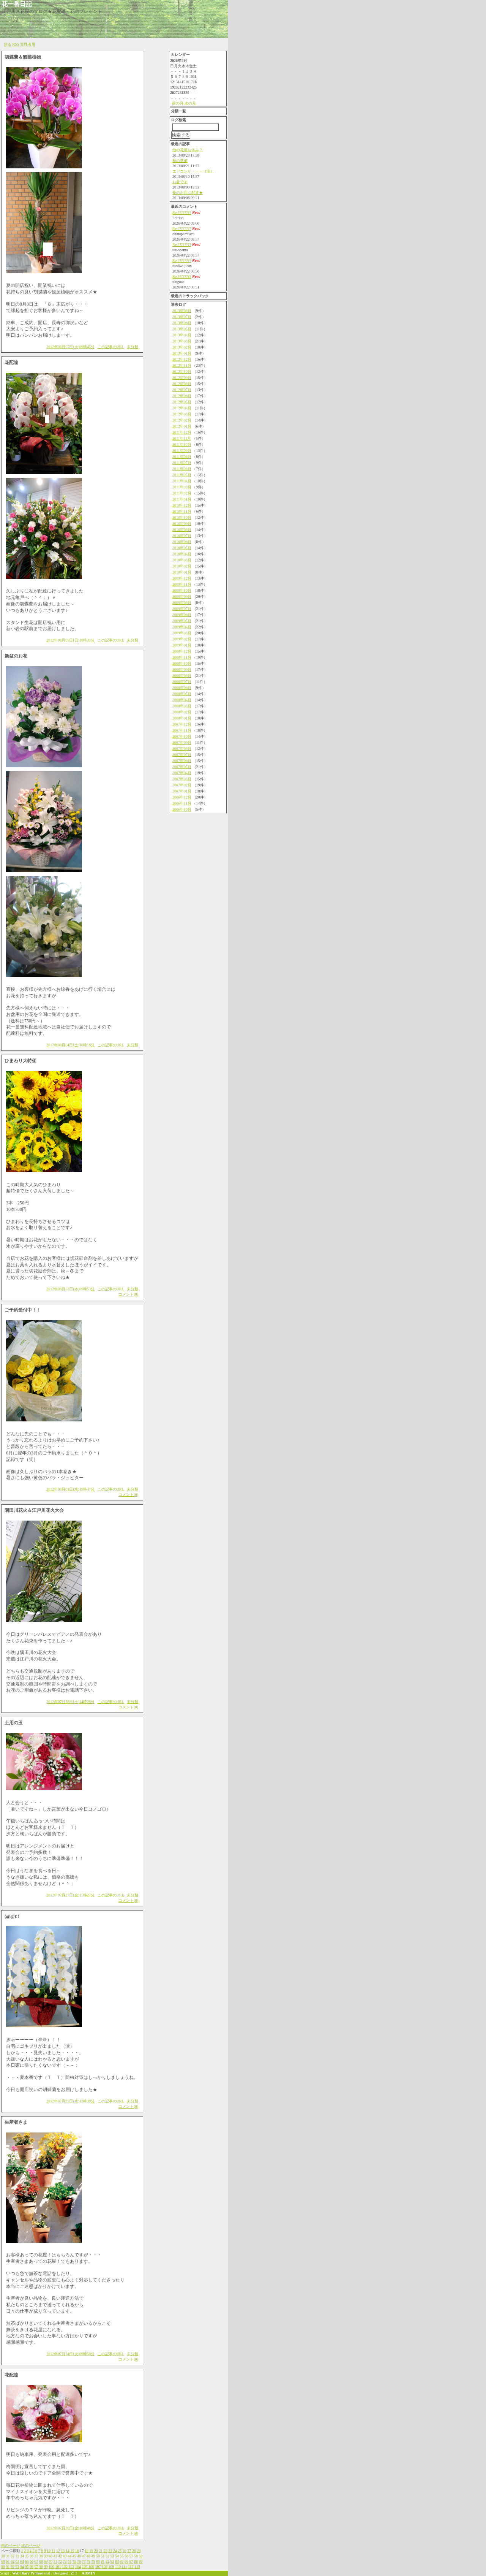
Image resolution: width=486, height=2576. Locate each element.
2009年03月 (181, 633)
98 (41, 2567)
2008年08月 (181, 675)
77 (84, 2561)
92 (12, 2567)
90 (3, 2567)
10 (48, 2551)
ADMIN (88, 2573)
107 (98, 2567)
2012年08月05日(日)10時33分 (70, 640)
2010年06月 (181, 542)
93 (17, 2567)
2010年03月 (181, 560)
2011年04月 (181, 481)
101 (58, 2567)
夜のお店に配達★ (187, 192)
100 (51, 2567)
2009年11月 (181, 584)
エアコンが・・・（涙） (193, 171)
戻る (7, 44)
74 (69, 2561)
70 (50, 2561)
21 (101, 2551)
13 (63, 2551)
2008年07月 (181, 682)
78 (88, 2561)
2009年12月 (181, 578)
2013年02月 (181, 347)
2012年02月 (181, 420)
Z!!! (74, 2573)
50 (98, 2556)
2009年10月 (181, 590)
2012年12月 (181, 359)
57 (131, 2556)
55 (122, 2556)
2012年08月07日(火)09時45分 (70, 347)
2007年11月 (181, 730)
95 (27, 2567)
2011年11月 (181, 438)
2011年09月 (181, 450)
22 (105, 2551)
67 (36, 2561)
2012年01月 (181, 426)
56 (126, 2556)
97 (36, 2567)
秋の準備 (180, 160)
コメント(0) (128, 1294)
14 (67, 2551)
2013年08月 (181, 311)
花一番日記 (17, 4)
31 (8, 2556)
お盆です (180, 182)
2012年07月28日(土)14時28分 (70, 1702)
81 (103, 2561)
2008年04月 (181, 700)
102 (65, 2567)
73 (65, 2561)
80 (98, 2561)
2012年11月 (181, 365)
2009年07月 (181, 609)
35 (27, 2556)
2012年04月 (181, 408)
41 (55, 2556)
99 (46, 2567)
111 (124, 2567)
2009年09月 (181, 596)
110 (118, 2567)
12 (58, 2551)
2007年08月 (181, 748)
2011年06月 (181, 469)
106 (91, 2567)
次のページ (30, 2545)
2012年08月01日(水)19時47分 (70, 1489)
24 (115, 2551)
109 (111, 2567)
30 (3, 2556)
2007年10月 (181, 736)
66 (31, 2561)
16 (77, 2551)
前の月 (177, 103)
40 (50, 2556)
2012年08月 (181, 384)
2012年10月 (181, 371)
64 (22, 2561)
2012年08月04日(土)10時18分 (70, 1045)
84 (117, 2561)
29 (138, 2551)
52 (107, 2556)
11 (53, 2551)
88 (136, 2561)
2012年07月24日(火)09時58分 (70, 2354)
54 (117, 2556)
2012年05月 (181, 402)
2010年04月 (181, 554)
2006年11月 (181, 803)
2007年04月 (181, 773)
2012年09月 (181, 377)
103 (71, 2567)
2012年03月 (181, 414)
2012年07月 (181, 390)
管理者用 (27, 44)
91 (8, 2567)
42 (60, 2556)
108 (104, 2567)
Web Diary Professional (31, 2573)
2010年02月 (181, 566)
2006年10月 (181, 809)
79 (93, 2561)
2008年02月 (181, 712)
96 (31, 2567)
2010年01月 (181, 572)
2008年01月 (181, 718)
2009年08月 (181, 602)
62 (12, 2561)
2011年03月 (181, 487)
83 (112, 2561)
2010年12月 (181, 505)
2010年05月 (181, 548)
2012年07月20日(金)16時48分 (70, 2528)
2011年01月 (181, 499)
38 (41, 2556)
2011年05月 (181, 475)
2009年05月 (181, 621)
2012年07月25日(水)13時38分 (70, 2101)
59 (141, 2556)
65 (27, 2561)
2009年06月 (181, 615)
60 (3, 2561)
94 (22, 2567)
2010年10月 (181, 517)
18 (86, 2551)
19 (91, 2551)
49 (93, 2556)
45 (74, 2556)
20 (96, 2551)
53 (112, 2556)
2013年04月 (181, 335)
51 (103, 2556)
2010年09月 (181, 523)
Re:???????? (181, 213)
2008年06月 (181, 688)
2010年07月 (181, 536)
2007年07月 (181, 755)
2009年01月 (181, 645)
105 (85, 2567)
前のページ (10, 2545)
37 (36, 2556)
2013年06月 (181, 323)
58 (136, 2556)
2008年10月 (181, 663)
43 (65, 2556)
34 (22, 2556)
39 (46, 2556)
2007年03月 (181, 779)
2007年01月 (181, 791)
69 (46, 2561)
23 (110, 2551)
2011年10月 (181, 444)
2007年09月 (181, 742)
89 (141, 2561)
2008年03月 (181, 706)
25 (120, 2551)
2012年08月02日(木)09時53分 (70, 1289)
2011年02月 (181, 493)
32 (12, 2556)
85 (122, 2561)
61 (8, 2561)
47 (84, 2556)
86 (126, 2561)
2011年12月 (181, 432)
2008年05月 (181, 694)
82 (107, 2561)
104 (78, 2567)
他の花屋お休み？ (187, 150)
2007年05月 (181, 767)
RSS (16, 44)
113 (137, 2567)
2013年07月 (181, 317)
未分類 (132, 347)
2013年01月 (181, 353)
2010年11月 (181, 511)
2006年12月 (181, 797)
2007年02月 (181, 785)
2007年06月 (181, 761)
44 (69, 2556)
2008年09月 (181, 669)
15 (72, 2551)
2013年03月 (181, 341)
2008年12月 (181, 651)
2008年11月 (181, 657)
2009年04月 (181, 627)
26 (124, 2551)
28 (134, 2551)
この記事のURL (111, 347)
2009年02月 (181, 639)
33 (17, 2556)
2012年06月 (181, 396)
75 (74, 2561)
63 (17, 2561)
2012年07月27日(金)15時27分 (70, 1895)
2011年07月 (181, 463)
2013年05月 (181, 329)
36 (31, 2556)
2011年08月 (181, 457)
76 (79, 2561)
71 (55, 2561)
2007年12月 (181, 724)
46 (79, 2556)
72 (60, 2561)
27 (129, 2551)
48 (88, 2556)
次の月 (190, 103)
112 (131, 2567)
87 (131, 2561)
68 (41, 2561)
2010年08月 (181, 530)
